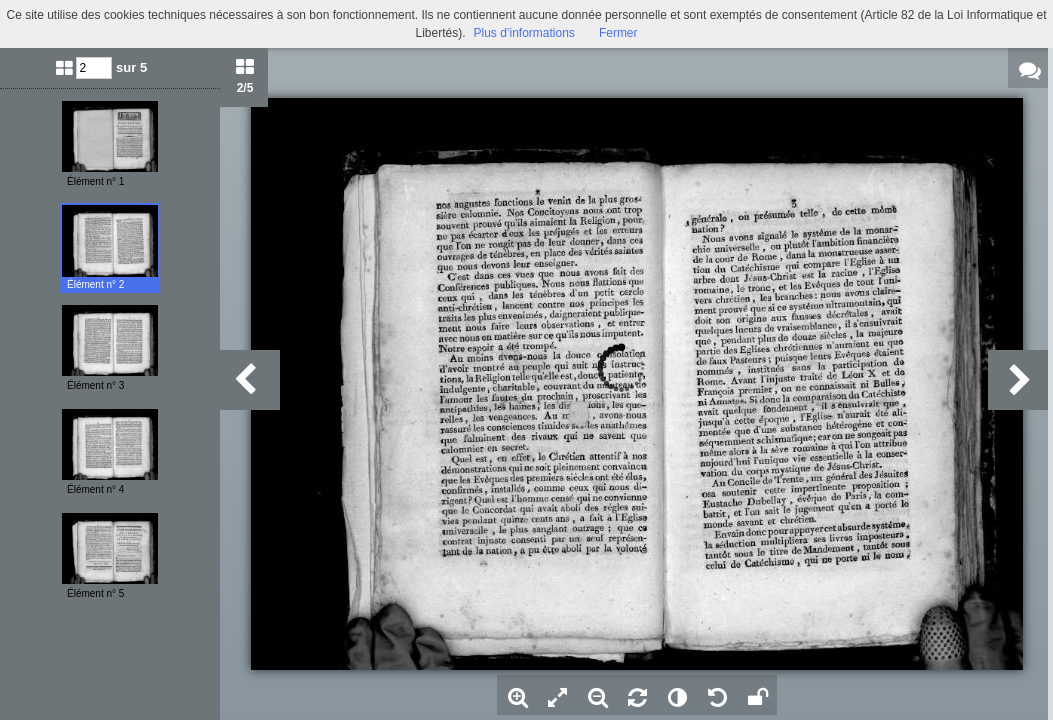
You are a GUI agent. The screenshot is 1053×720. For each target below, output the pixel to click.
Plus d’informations (523, 33)
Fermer (618, 33)
